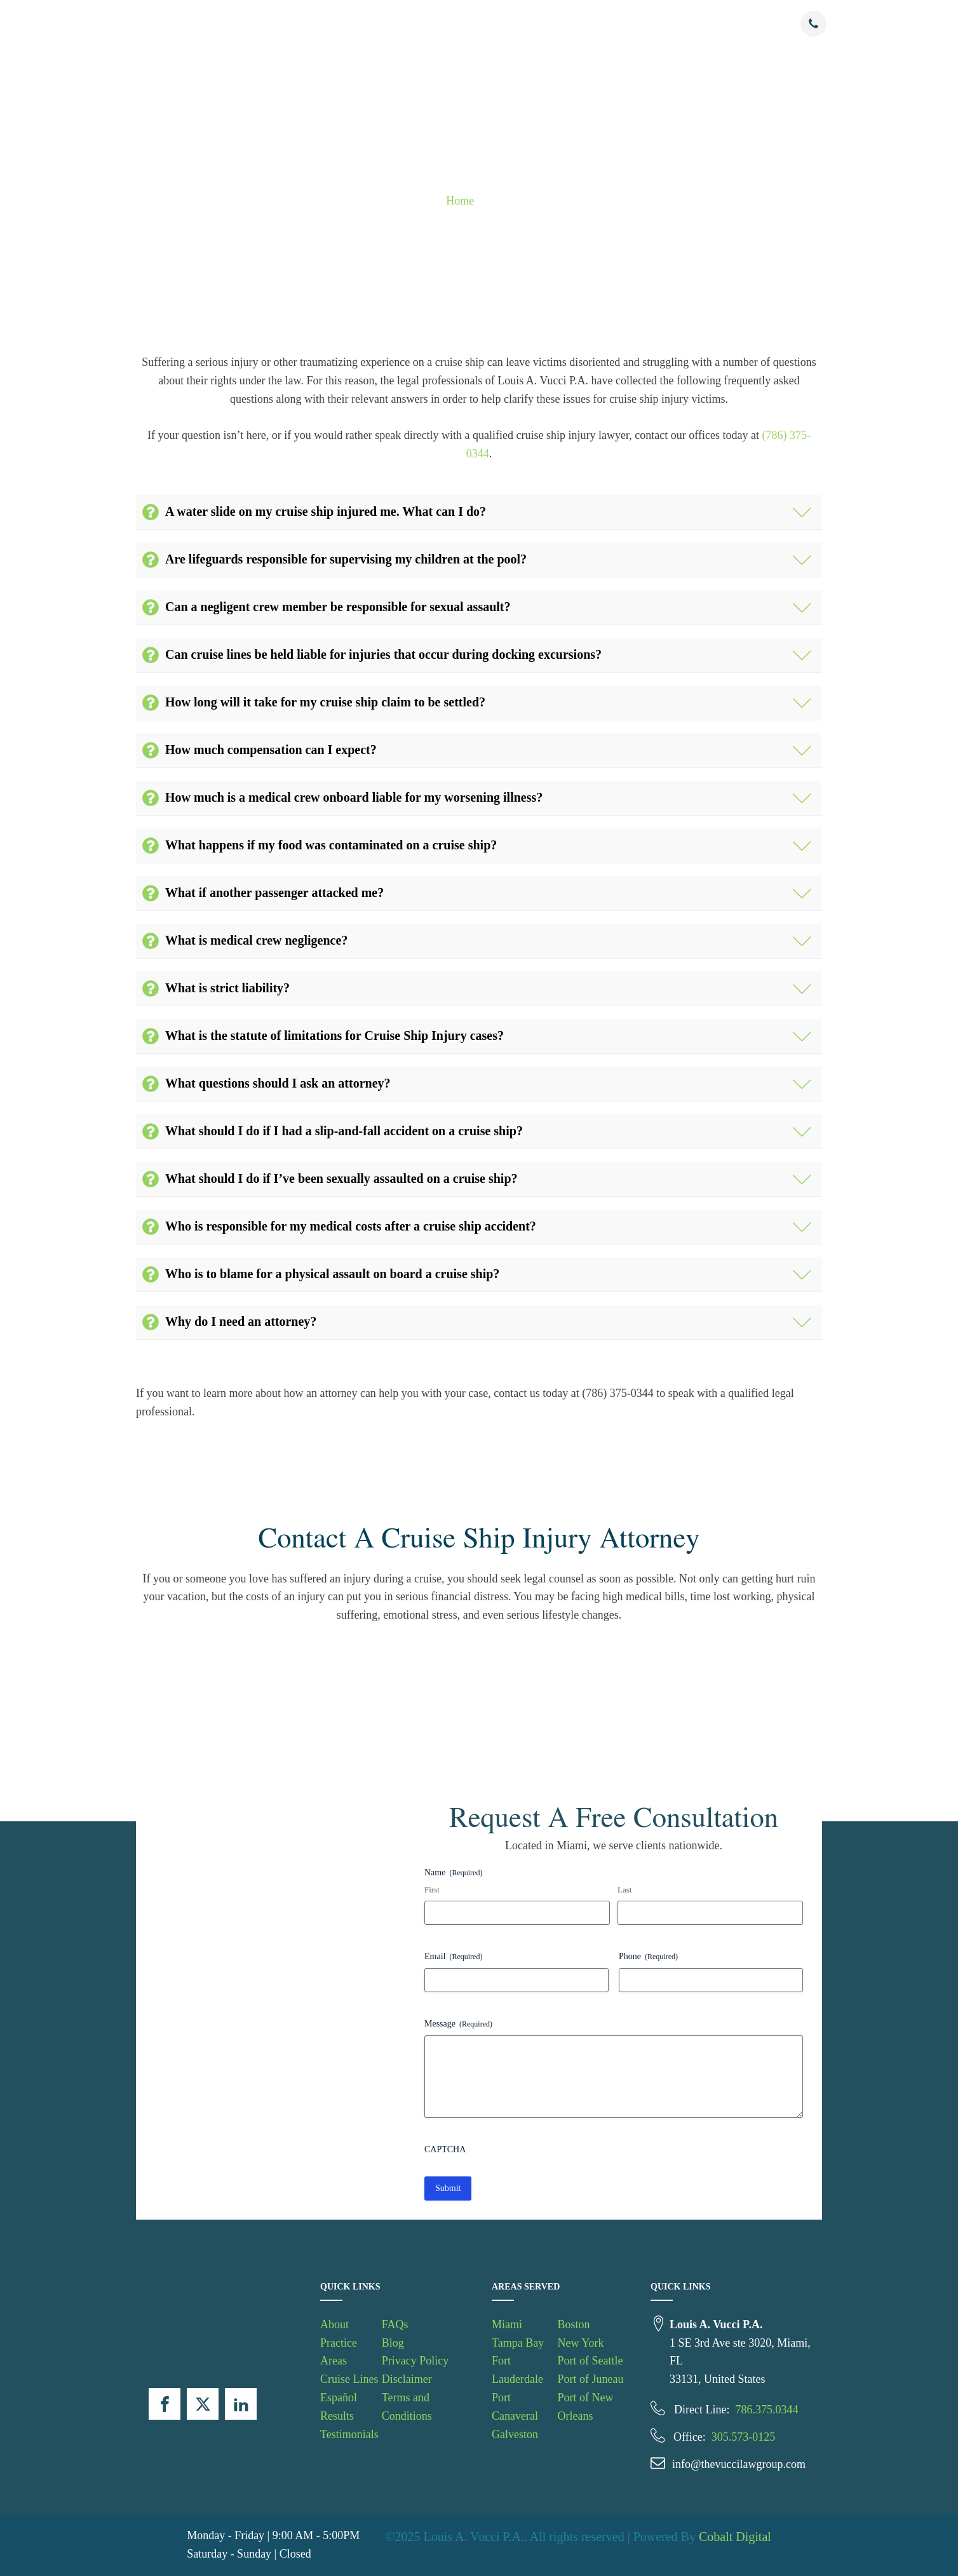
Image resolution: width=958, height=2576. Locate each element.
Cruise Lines (458, 24)
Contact (721, 24)
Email (453, 1957)
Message (458, 2024)
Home (460, 200)
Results (579, 24)
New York (580, 2343)
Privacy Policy (415, 2360)
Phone (648, 1957)
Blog (393, 2343)
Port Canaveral (515, 2406)
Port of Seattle (590, 2360)
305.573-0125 (744, 2437)
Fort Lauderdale (517, 2369)
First (432, 1889)
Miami (507, 2324)
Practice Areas (375, 24)
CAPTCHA (445, 2149)
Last (624, 1889)
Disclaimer (407, 2379)
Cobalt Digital (735, 2537)
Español (338, 2397)
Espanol (528, 24)
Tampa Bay (518, 2343)
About (313, 24)
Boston (573, 2324)
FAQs (681, 24)
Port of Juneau (590, 2379)
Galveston (515, 2434)
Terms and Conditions (407, 2406)
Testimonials (632, 24)
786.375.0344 (766, 2409)
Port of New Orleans (585, 2406)
